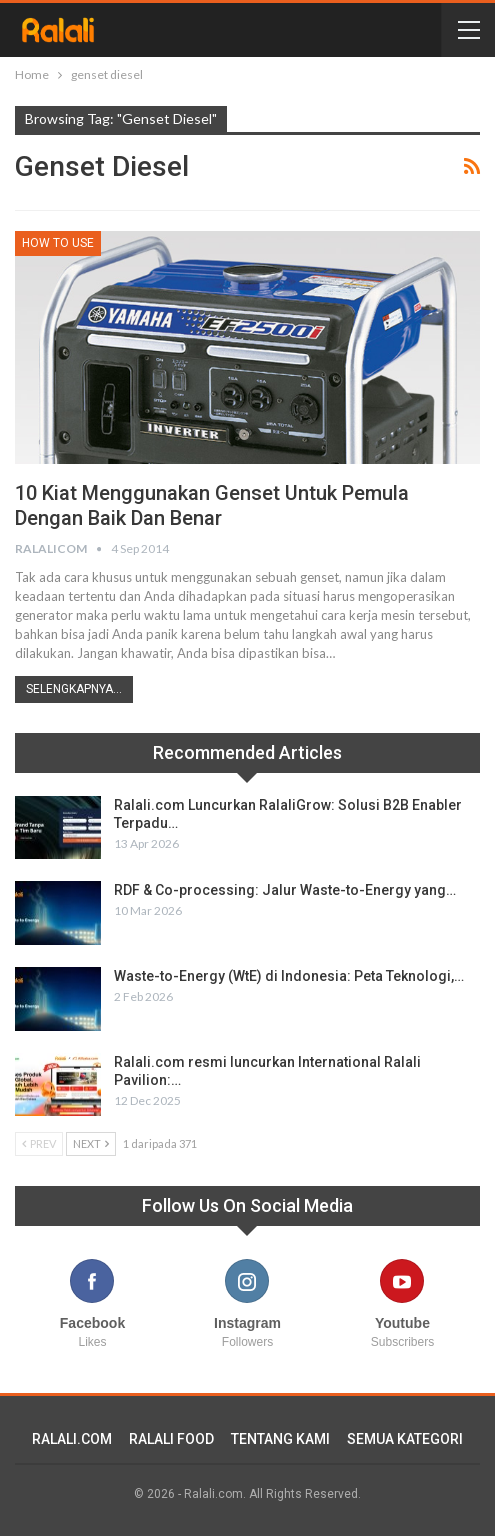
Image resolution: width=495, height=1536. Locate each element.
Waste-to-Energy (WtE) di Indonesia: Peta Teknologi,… (289, 976)
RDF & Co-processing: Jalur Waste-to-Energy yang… (285, 890)
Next (91, 1143)
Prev (39, 1143)
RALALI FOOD (171, 1439)
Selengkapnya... (74, 689)
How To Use (58, 243)
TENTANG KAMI (280, 1439)
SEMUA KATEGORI (405, 1439)
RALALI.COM (72, 1439)
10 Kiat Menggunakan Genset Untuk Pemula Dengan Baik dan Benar (212, 505)
